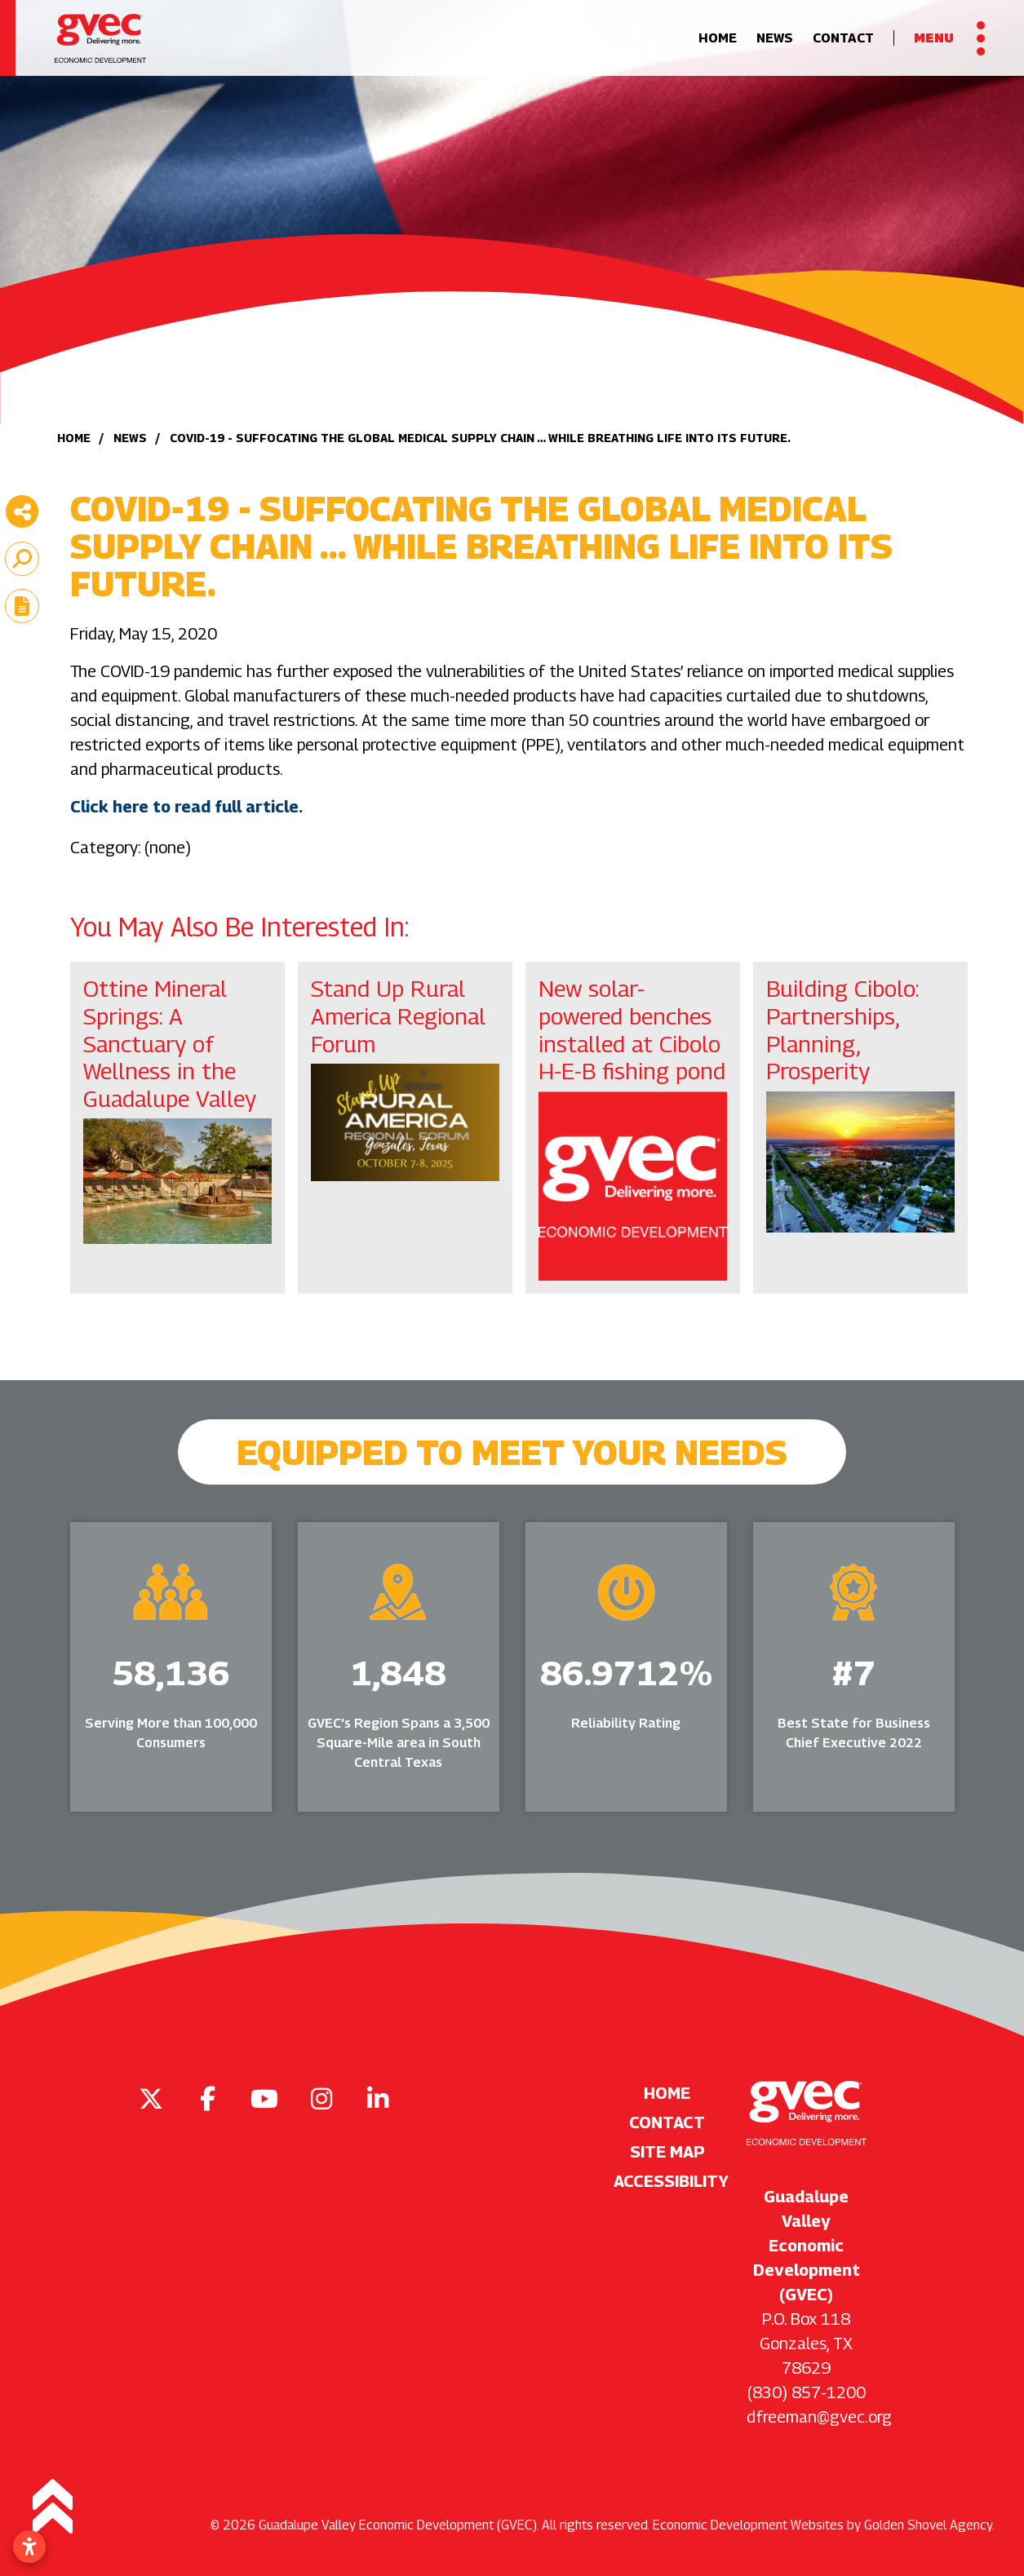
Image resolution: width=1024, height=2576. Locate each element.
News (774, 46)
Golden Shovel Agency (928, 2525)
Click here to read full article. (188, 807)
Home (717, 46)
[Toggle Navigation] (949, 46)
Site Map (667, 2152)
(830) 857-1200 (806, 2392)
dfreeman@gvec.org (819, 2417)
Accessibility (667, 2181)
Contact (843, 46)
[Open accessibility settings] (29, 2546)
